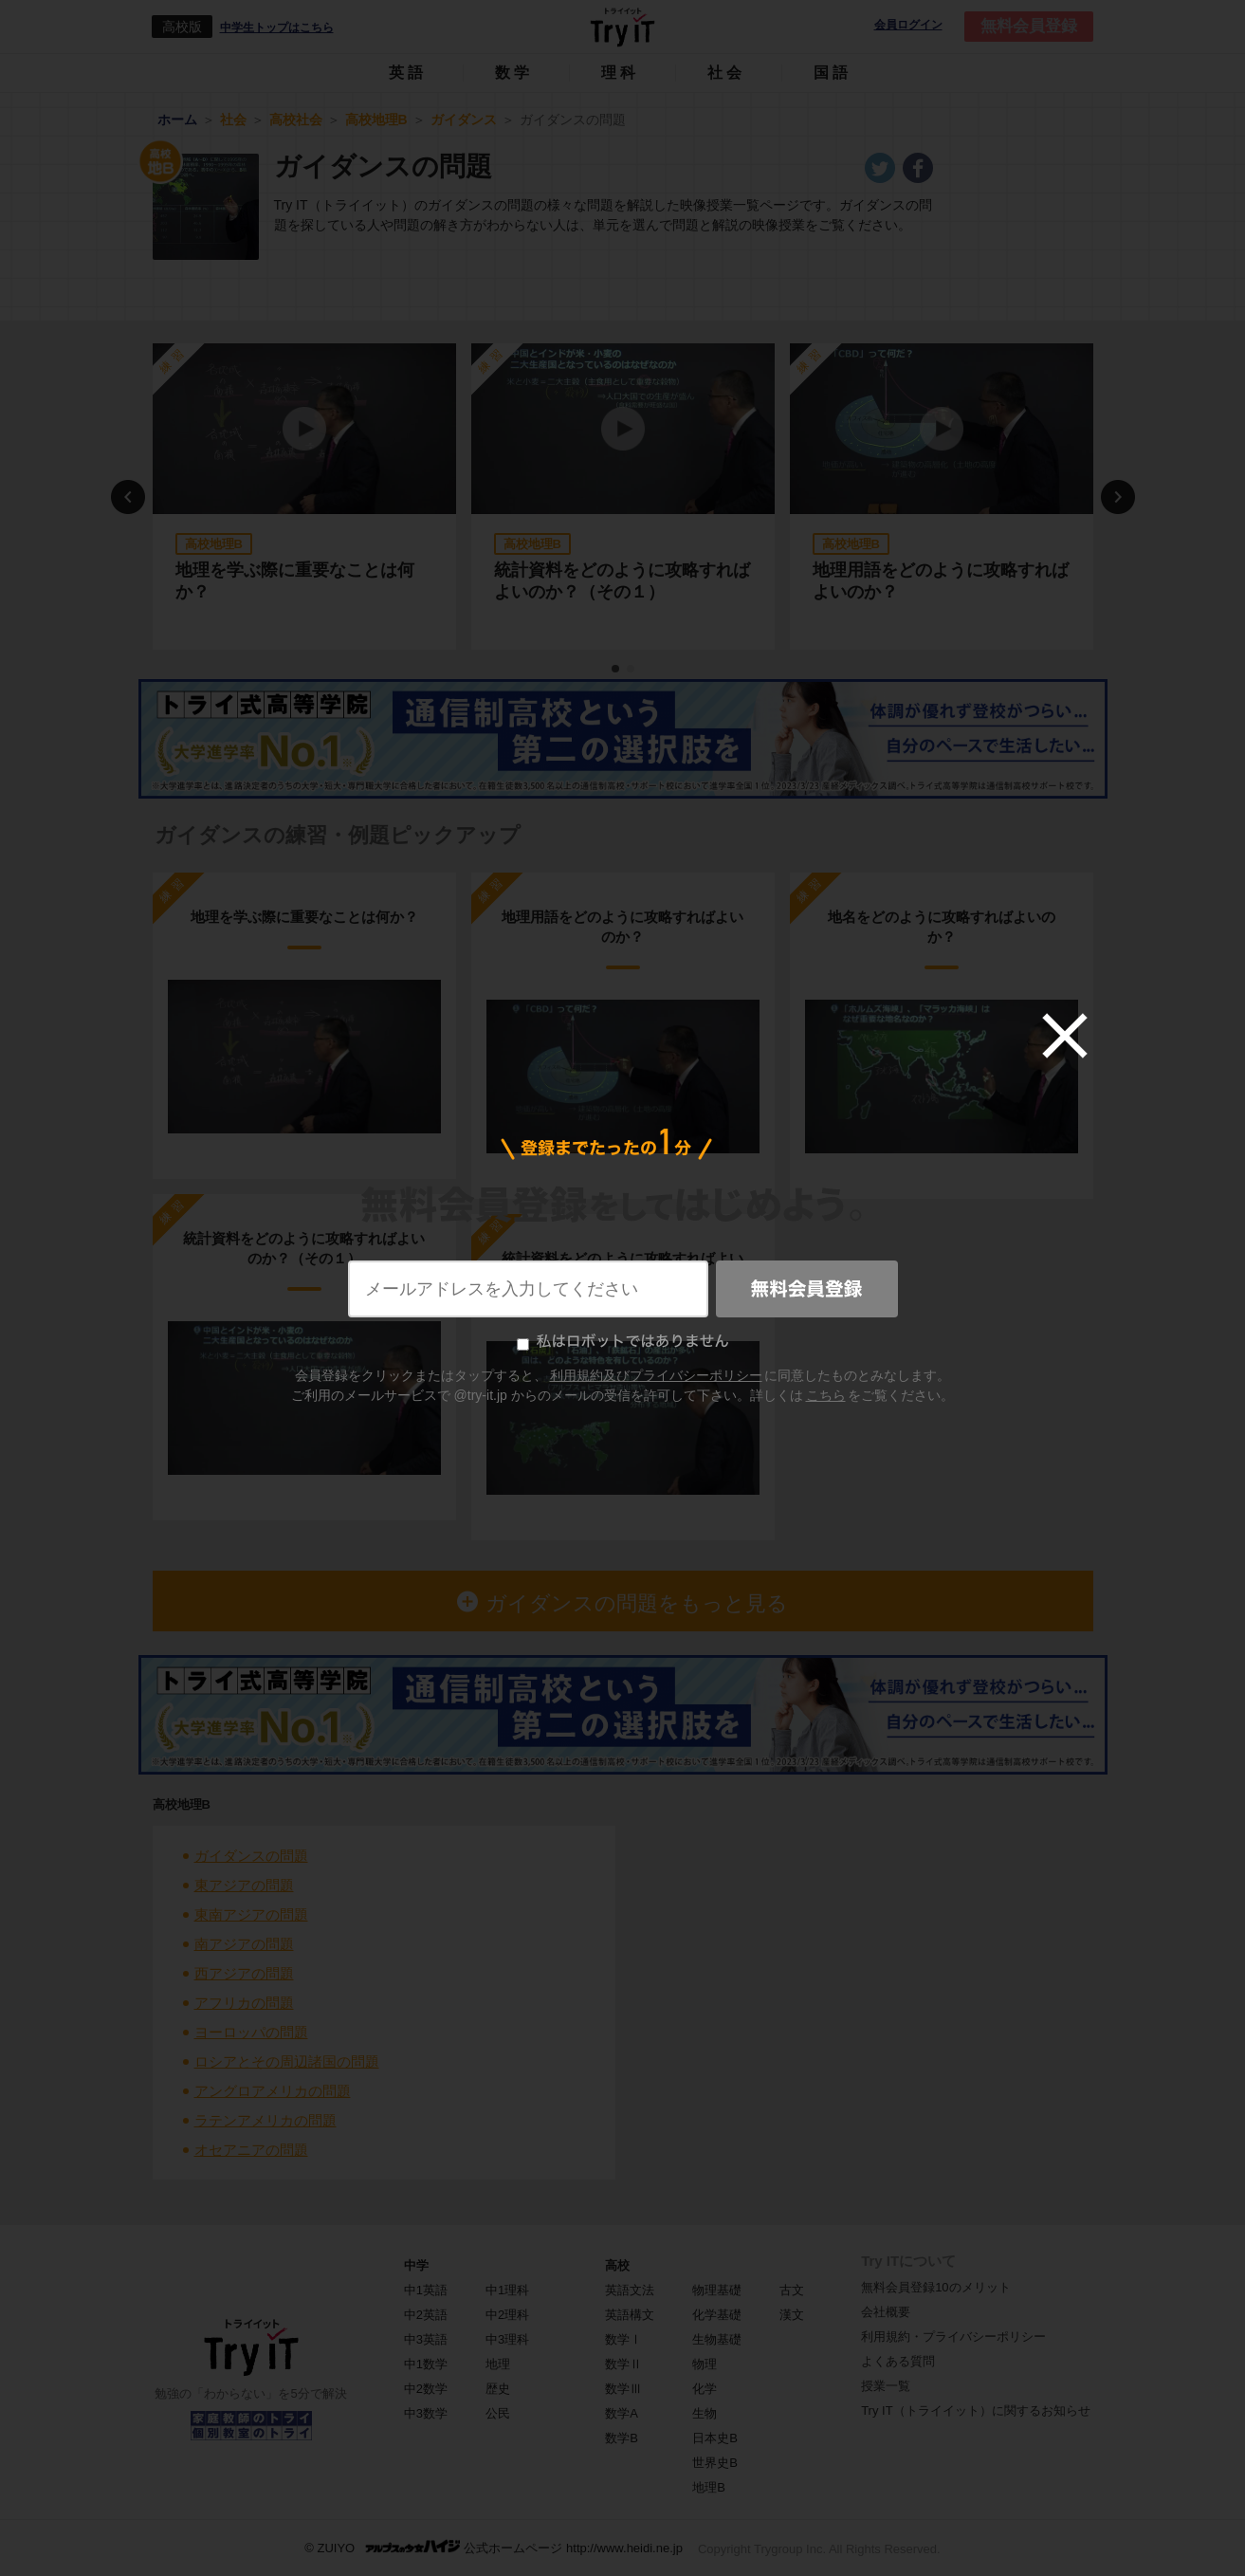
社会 (726, 72)
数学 (514, 72)
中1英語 (426, 2290)
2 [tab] (631, 669)
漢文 (791, 2315)
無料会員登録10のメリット (935, 2287)
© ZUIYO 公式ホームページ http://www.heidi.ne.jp (493, 2547)
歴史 (497, 2389)
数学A (621, 2413)
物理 (704, 2364)
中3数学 (426, 2413)
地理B (708, 2487)
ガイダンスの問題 (251, 1856)
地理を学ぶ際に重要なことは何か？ (294, 581)
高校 (617, 2265)
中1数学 (426, 2364)
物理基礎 (717, 2290)
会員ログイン (908, 25)
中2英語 (426, 2315)
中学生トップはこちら (277, 27)
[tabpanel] (304, 496)
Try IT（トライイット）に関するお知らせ (975, 2410)
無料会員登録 (1028, 26)
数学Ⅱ (623, 2364)
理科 (620, 72)
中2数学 (426, 2389)
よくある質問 (898, 2361)
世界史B (715, 2463)
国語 (832, 72)
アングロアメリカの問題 (272, 2091)
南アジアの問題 (244, 1944)
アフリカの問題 (244, 2003)
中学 (416, 2265)
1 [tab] (616, 669)
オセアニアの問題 (251, 2150)
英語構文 (629, 2315)
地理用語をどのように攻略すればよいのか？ (941, 581)
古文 (791, 2290)
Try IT (623, 26)
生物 (704, 2413)
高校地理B (182, 1804)
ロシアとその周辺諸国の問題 (286, 2061)
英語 (408, 72)
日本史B (715, 2438)
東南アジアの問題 (251, 1914)
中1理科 (507, 2290)
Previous (128, 497)
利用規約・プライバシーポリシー (953, 2336)
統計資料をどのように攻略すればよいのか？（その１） (622, 581)
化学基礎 (717, 2315)
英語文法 (629, 2290)
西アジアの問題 (244, 1973)
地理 (497, 2364)
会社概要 (885, 2312)
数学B (621, 2438)
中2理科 (507, 2315)
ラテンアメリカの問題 (265, 2120)
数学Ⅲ (623, 2389)
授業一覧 (885, 2386)
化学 (704, 2389)
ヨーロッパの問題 (251, 2032)
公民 (497, 2413)
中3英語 (426, 2339)
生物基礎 (717, 2339)
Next (1118, 497)
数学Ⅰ (623, 2339)
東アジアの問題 (244, 1885)
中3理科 (507, 2339)
